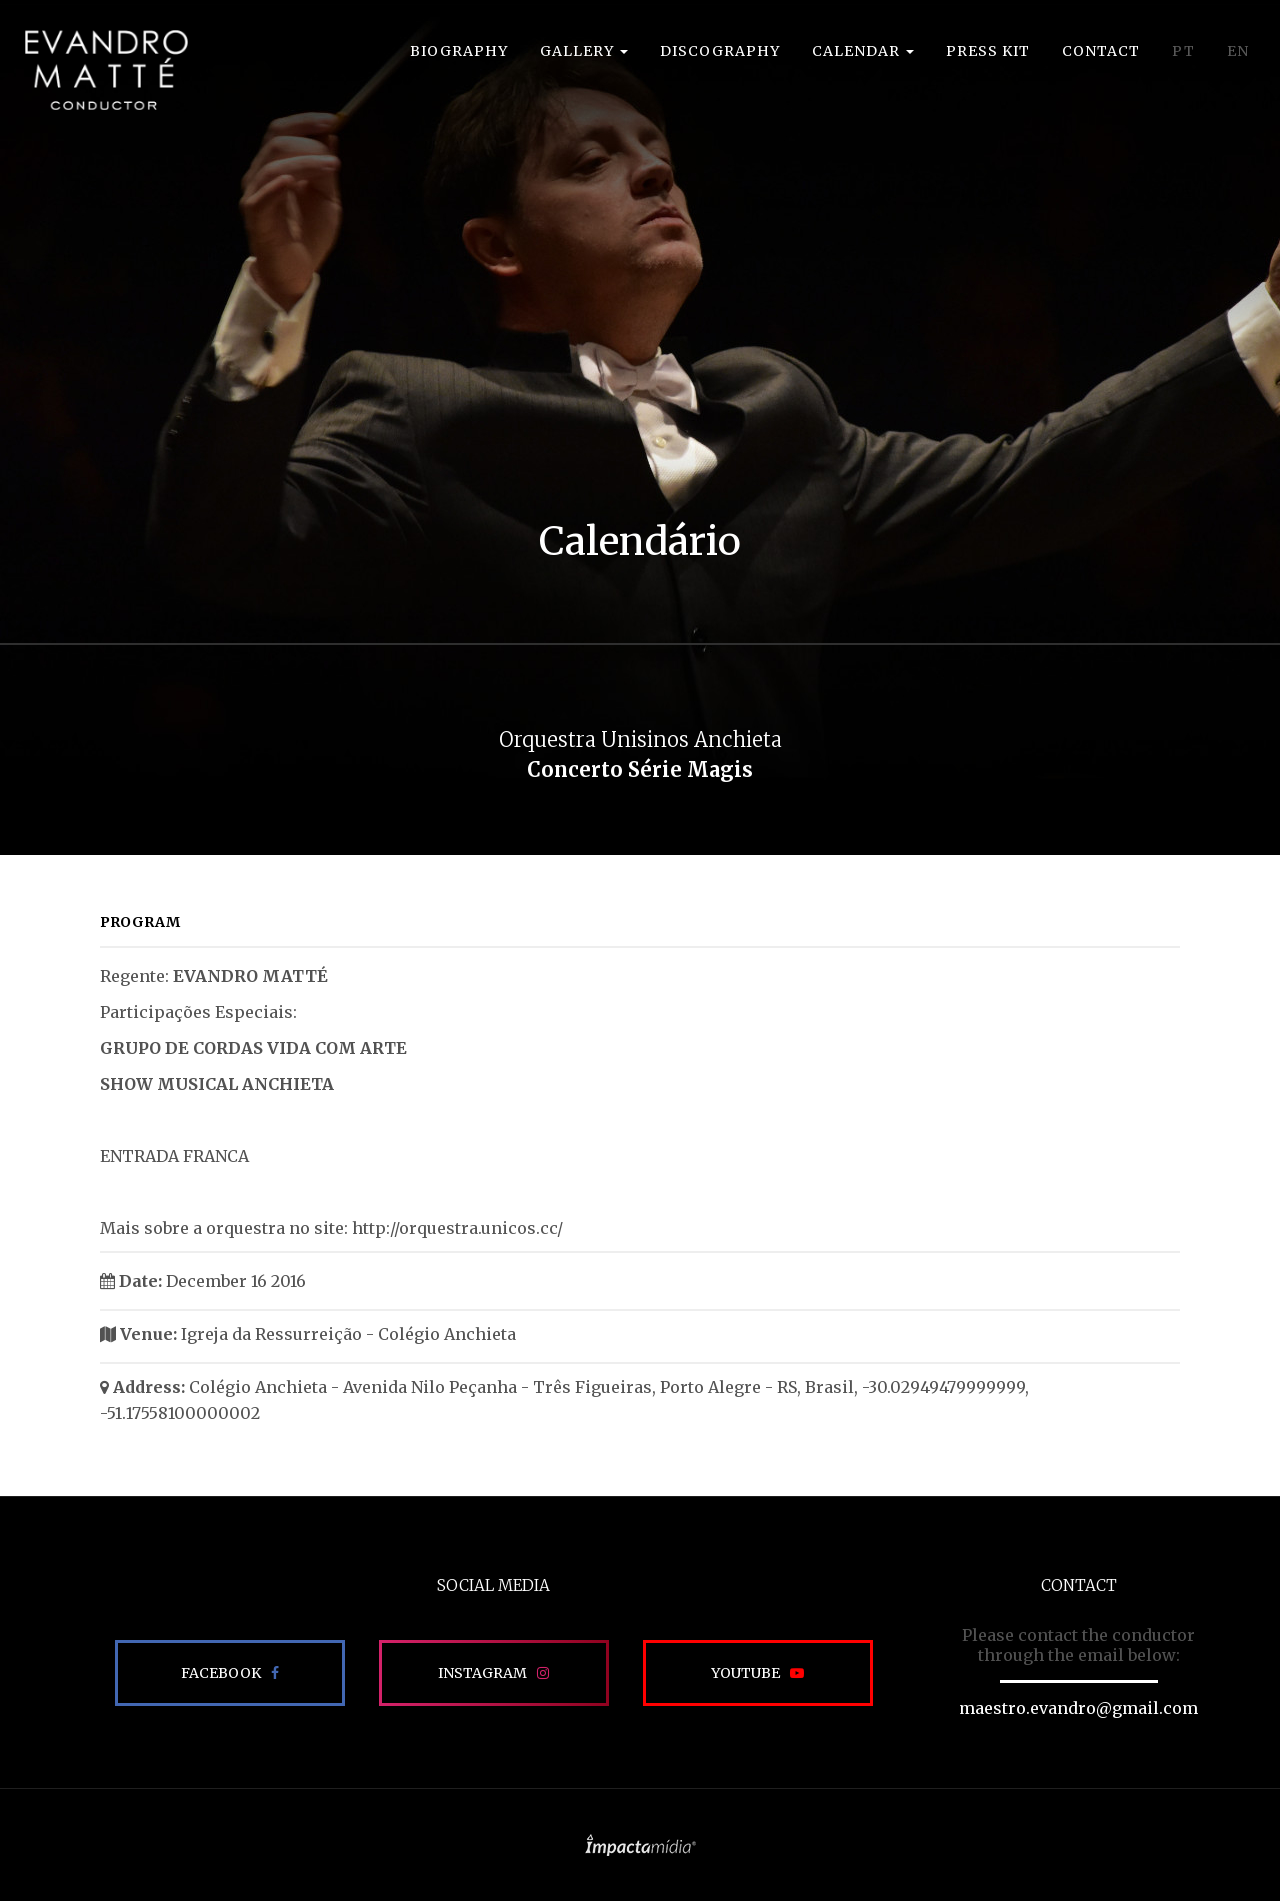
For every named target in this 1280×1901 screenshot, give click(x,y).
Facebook (221, 1673)
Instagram (482, 1673)
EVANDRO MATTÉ (106, 70)
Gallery (584, 51)
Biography (459, 51)
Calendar (863, 51)
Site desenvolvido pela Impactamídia (640, 1845)
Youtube (745, 1673)
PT (1183, 51)
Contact (1101, 51)
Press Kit (988, 51)
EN (1238, 51)
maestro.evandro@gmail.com (1078, 1708)
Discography (720, 51)
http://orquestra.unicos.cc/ (457, 1228)
